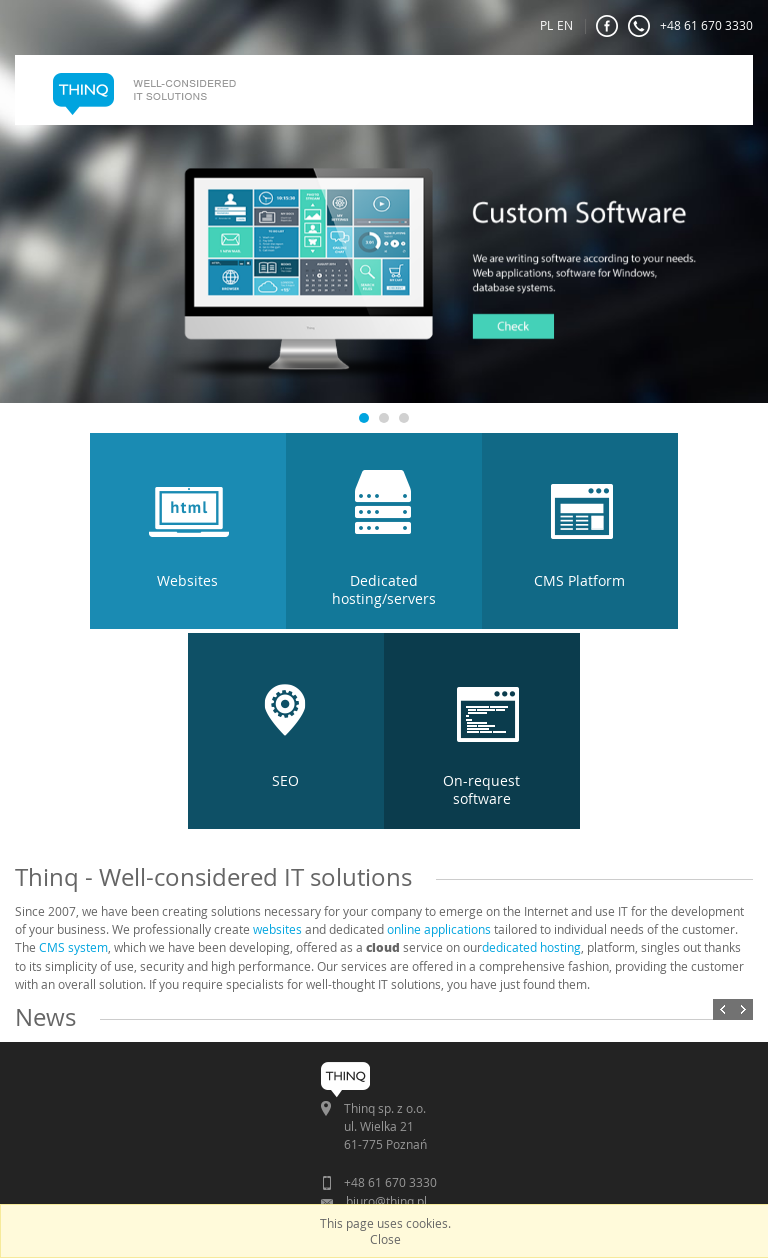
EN (565, 25)
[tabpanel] (383, 264)
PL (546, 25)
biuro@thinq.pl (386, 1201)
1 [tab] (363, 418)
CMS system (73, 947)
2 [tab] (383, 418)
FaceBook (607, 26)
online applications (439, 929)
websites (277, 929)
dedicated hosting (531, 947)
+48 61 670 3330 (690, 26)
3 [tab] (403, 418)
